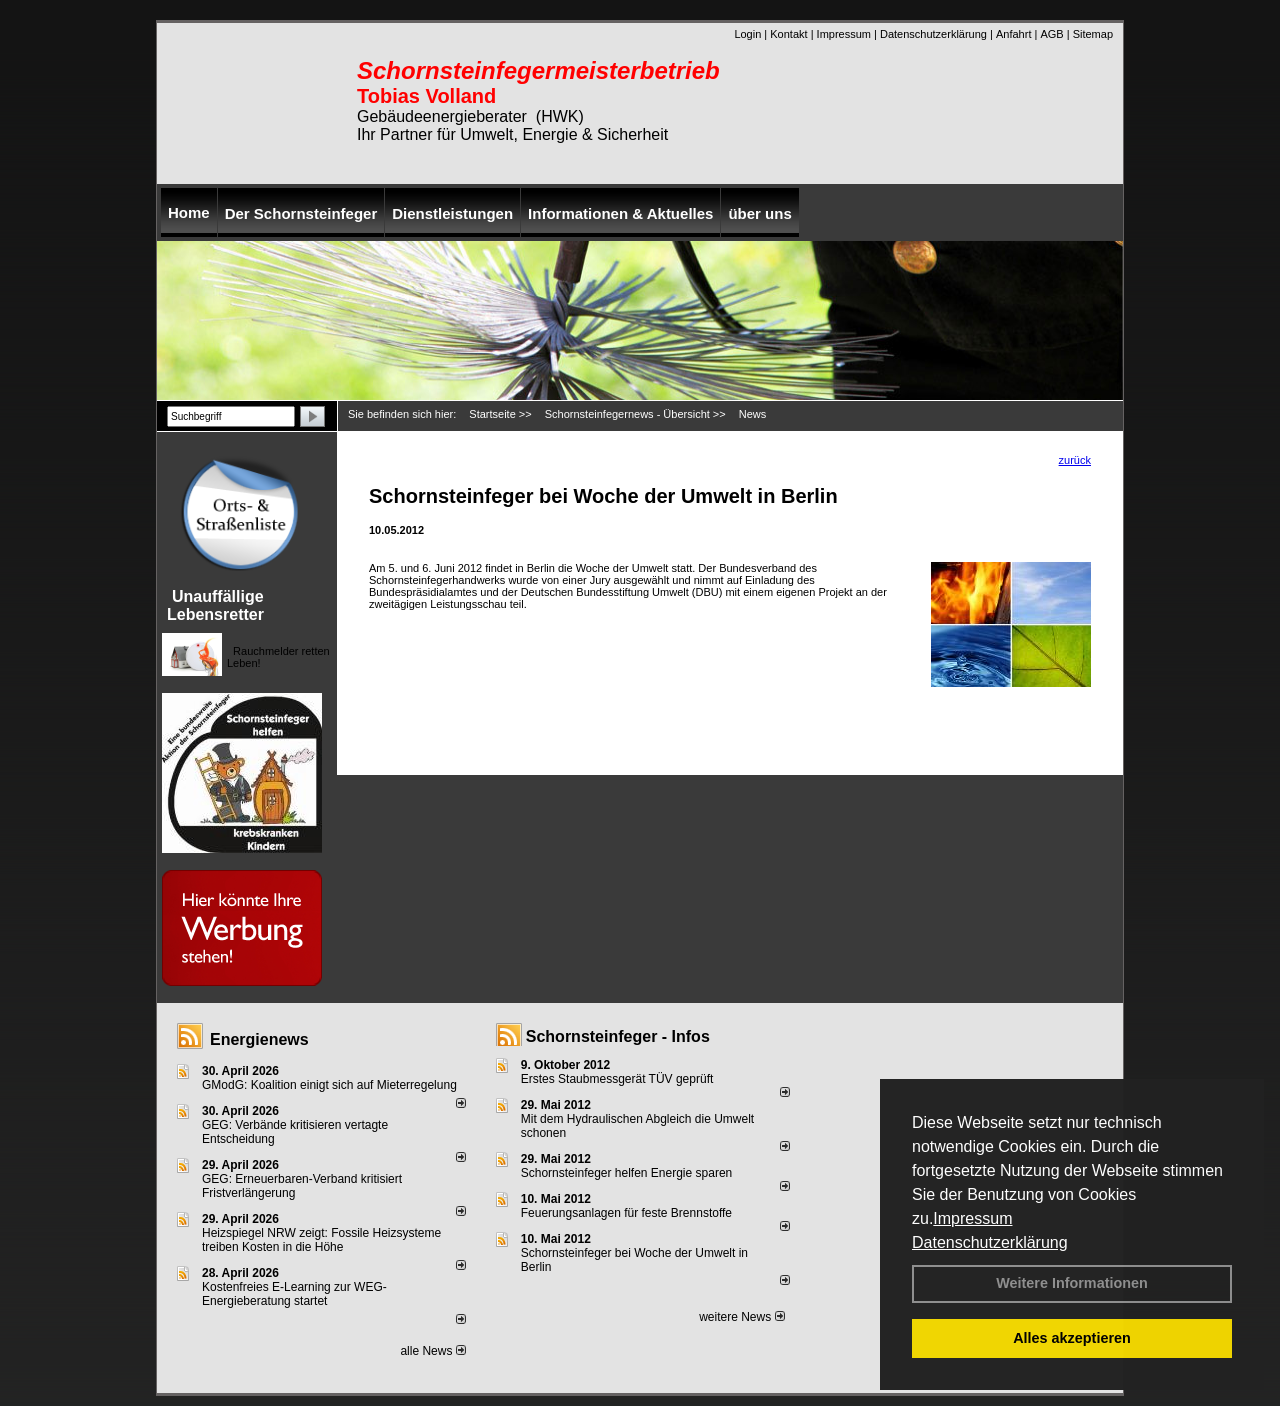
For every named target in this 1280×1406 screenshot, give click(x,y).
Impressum (972, 1218)
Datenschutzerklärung (990, 1242)
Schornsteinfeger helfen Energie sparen (626, 1173)
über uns (759, 213)
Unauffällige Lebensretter (215, 605)
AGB (1051, 34)
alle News (432, 1351)
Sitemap (1093, 34)
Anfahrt (1013, 34)
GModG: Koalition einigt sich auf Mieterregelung (329, 1085)
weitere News (741, 1317)
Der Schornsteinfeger (301, 213)
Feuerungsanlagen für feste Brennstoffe (626, 1213)
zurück (1075, 460)
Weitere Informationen (1072, 1283)
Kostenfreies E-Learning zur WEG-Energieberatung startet (294, 1294)
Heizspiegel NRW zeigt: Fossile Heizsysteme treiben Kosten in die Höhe (321, 1240)
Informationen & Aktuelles (620, 213)
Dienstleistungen (452, 213)
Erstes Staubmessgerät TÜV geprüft (617, 1079)
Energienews (259, 1039)
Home (189, 212)
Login (747, 34)
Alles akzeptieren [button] (1072, 1338)
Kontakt (788, 34)
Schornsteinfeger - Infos (618, 1036)
